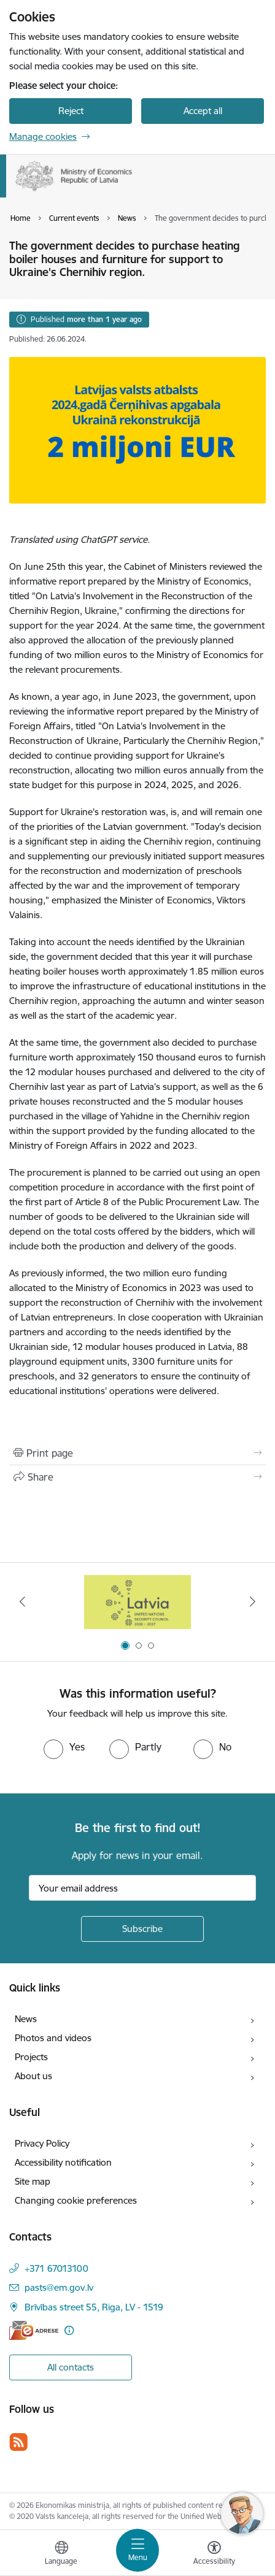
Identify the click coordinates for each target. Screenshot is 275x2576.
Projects (31, 2057)
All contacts (70, 2367)
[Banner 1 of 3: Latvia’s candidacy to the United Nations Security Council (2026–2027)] (138, 1602)
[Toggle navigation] (137, 2550)
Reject (70, 111)
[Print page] (137, 1453)
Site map (32, 2181)
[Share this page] (137, 1477)
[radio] (64, 1746)
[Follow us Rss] (18, 2442)
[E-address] (33, 2330)
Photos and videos (53, 2038)
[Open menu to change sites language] (61, 2554)
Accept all (203, 111)
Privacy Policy (42, 2143)
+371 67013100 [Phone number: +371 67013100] (56, 2268)
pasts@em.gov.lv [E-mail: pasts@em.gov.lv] (59, 2287)
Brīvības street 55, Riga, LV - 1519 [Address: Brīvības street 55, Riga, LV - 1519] (94, 2307)
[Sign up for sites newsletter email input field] (142, 1888)
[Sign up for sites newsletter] (142, 1929)
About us (33, 2076)
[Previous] (23, 1601)
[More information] (69, 2330)
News (26, 2019)
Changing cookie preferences (76, 2200)
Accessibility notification (63, 2162)
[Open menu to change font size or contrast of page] (214, 2554)
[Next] (252, 1601)
